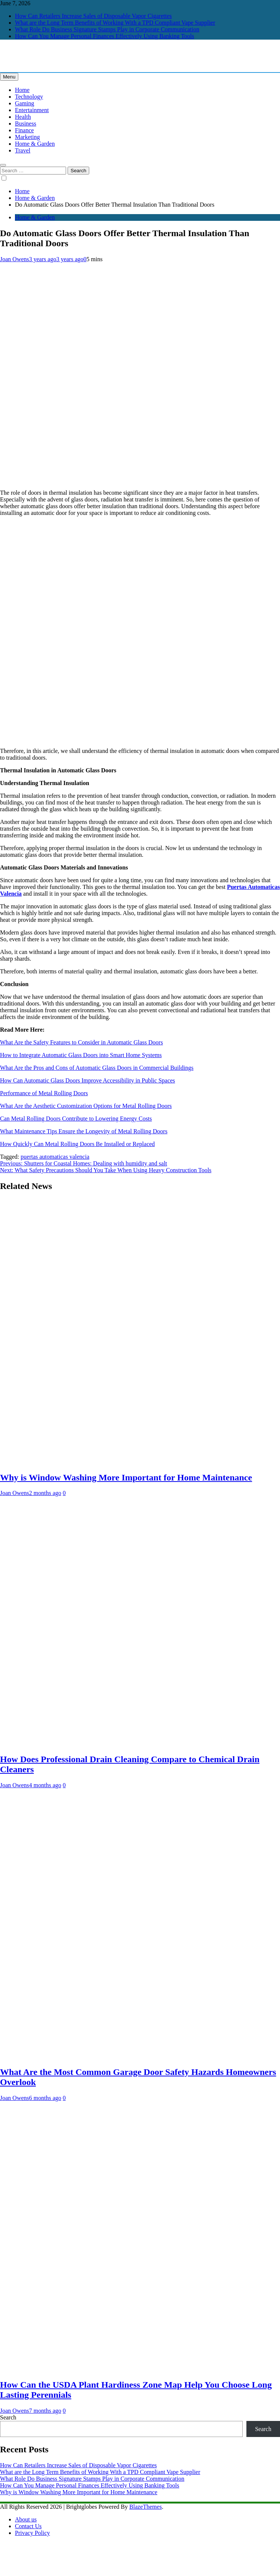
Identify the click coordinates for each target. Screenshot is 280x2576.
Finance (24, 130)
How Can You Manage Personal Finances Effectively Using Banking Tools (104, 36)
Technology (29, 96)
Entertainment (32, 110)
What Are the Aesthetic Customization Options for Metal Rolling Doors (86, 1106)
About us (26, 2519)
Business (25, 123)
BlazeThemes (145, 2507)
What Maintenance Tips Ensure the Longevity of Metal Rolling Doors (83, 1131)
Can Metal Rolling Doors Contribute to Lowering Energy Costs (76, 1118)
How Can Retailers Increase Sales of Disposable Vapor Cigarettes (93, 16)
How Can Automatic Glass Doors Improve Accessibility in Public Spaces (87, 1080)
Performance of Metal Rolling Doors (44, 1093)
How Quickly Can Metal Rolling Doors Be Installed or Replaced (77, 1144)
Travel (22, 150)
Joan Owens (14, 259)
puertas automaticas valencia (55, 1156)
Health (23, 117)
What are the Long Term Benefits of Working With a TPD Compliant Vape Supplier (115, 22)
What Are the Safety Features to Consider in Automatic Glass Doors (81, 1042)
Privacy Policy (32, 2533)
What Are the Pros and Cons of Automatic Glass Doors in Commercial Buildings (96, 1068)
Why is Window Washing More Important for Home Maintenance (126, 1477)
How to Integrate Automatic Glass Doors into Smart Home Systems (81, 1055)
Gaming (24, 103)
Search (8, 2417)
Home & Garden (35, 143)
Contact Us (28, 2526)
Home (22, 90)
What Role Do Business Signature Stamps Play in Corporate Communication (107, 29)
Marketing (27, 137)
